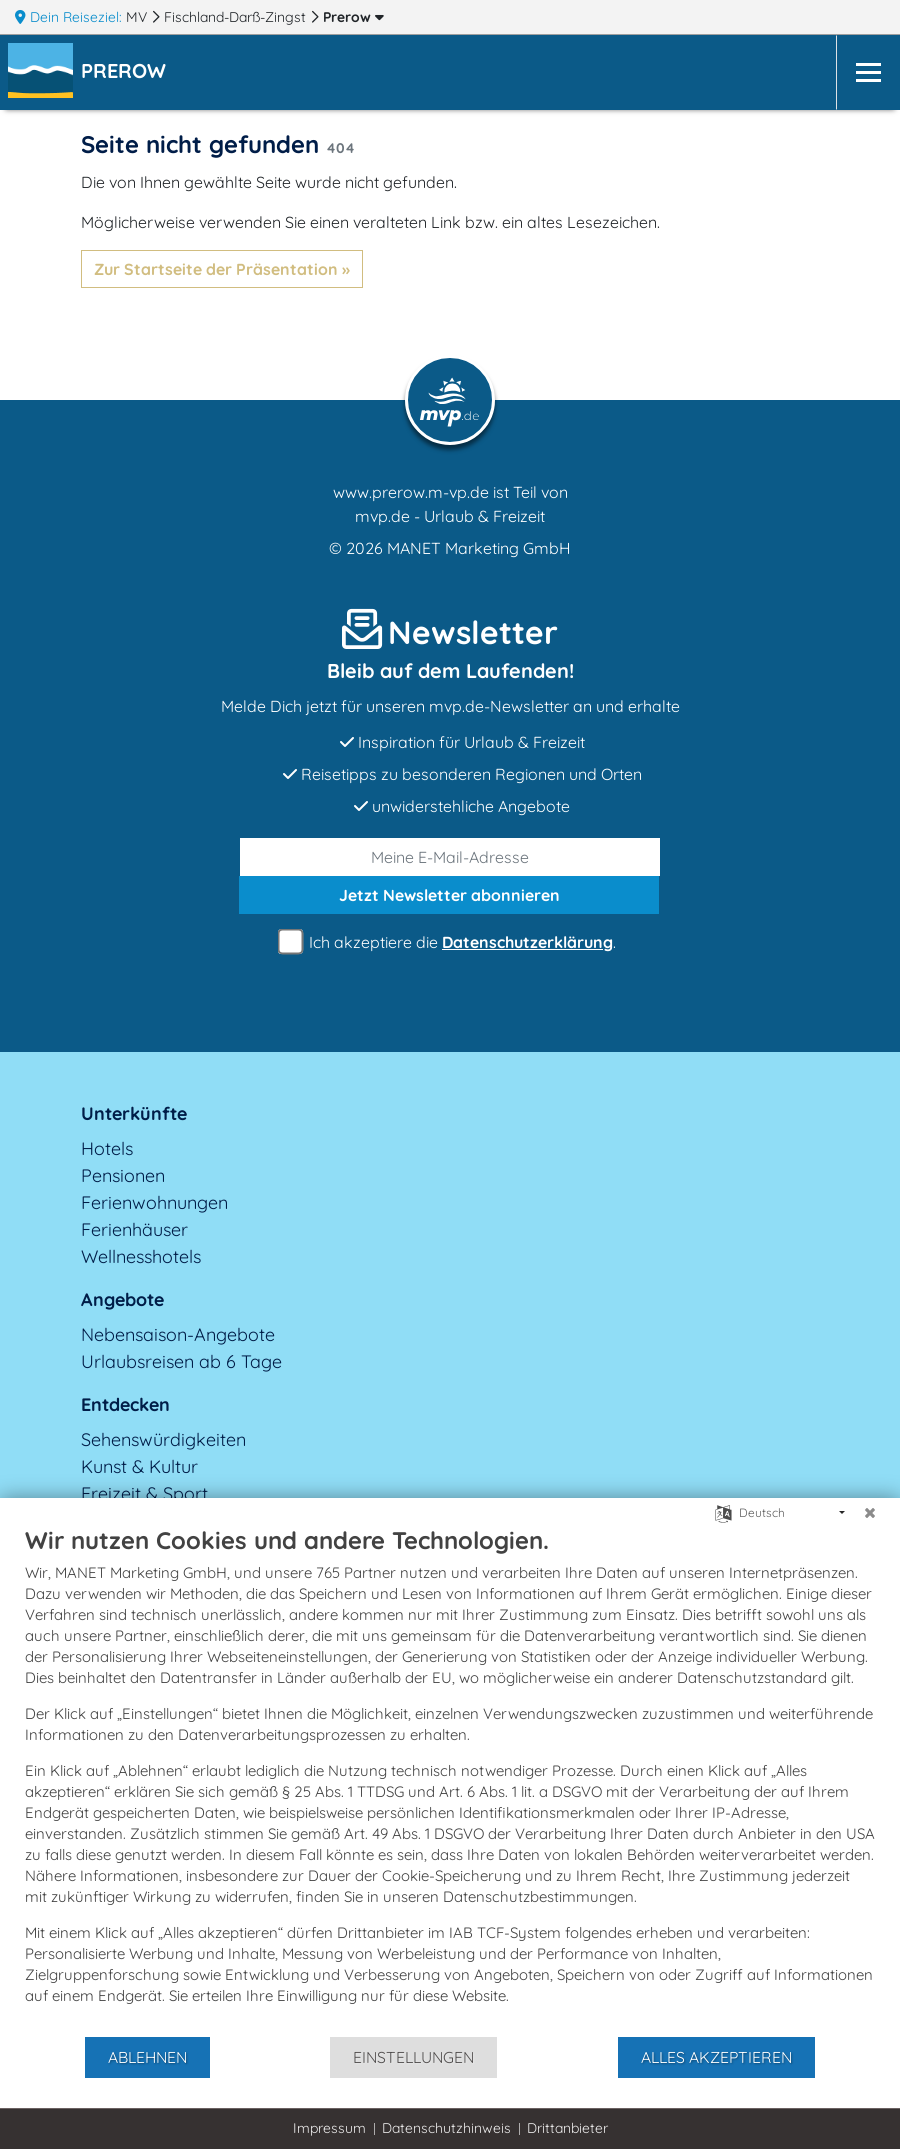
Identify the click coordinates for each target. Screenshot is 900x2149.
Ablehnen (147, 2057)
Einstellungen (413, 2057)
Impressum (329, 2128)
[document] (450, 1780)
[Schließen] (870, 1513)
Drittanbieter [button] (567, 2128)
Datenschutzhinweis (446, 2128)
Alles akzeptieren (716, 2057)
